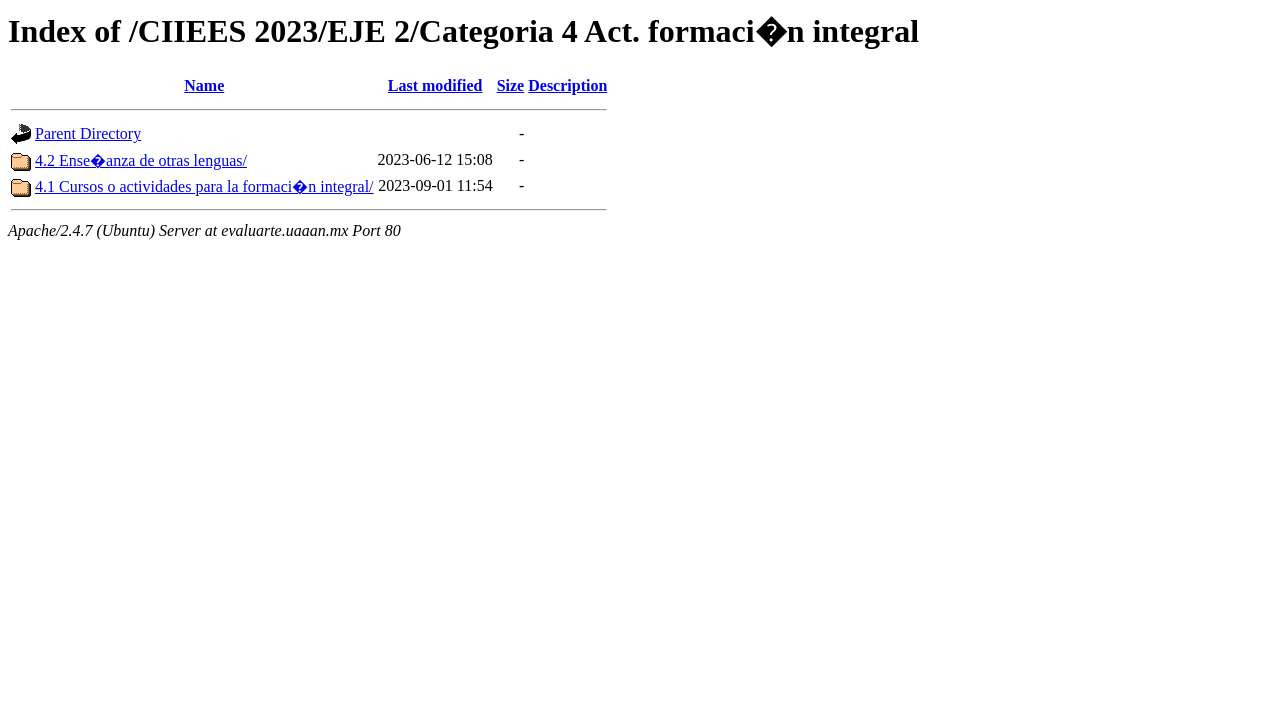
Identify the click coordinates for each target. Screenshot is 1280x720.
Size (511, 85)
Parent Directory (88, 133)
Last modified (435, 85)
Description (567, 85)
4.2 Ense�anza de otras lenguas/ (141, 160)
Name (204, 85)
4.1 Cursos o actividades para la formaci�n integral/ (204, 186)
